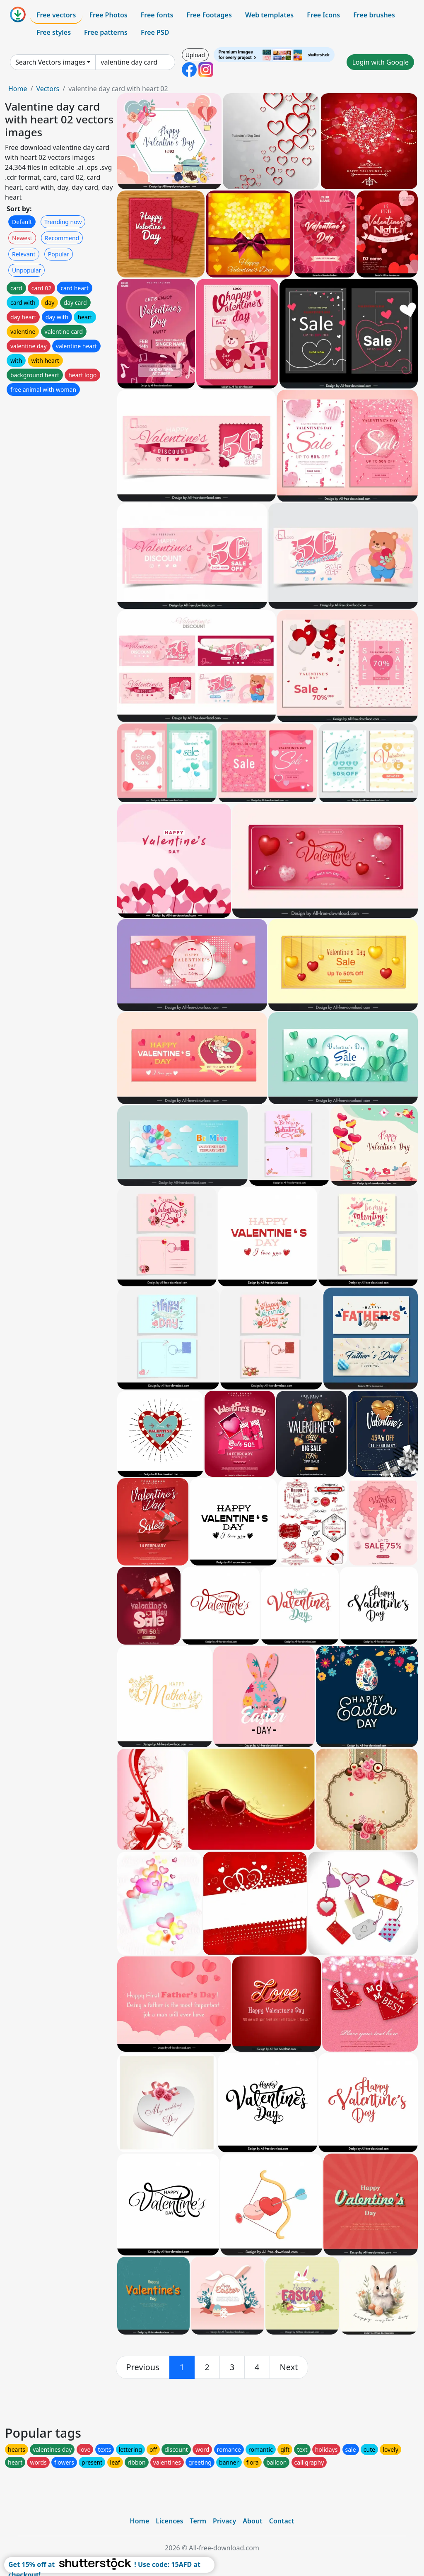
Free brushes (374, 14)
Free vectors (56, 14)
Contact (281, 2520)
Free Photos (108, 14)
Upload (195, 55)
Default (22, 222)
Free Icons (323, 14)
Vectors (47, 88)
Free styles (53, 32)
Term (198, 2520)
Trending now (63, 222)
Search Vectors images (50, 62)
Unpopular (26, 270)
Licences (169, 2520)
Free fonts (157, 14)
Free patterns (106, 32)
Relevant (24, 254)
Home (17, 88)
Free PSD (155, 32)
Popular (58, 254)
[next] (289, 2367)
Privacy (224, 2520)
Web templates (269, 14)
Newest (22, 238)
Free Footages (209, 14)
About (252, 2520)
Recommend (62, 238)
